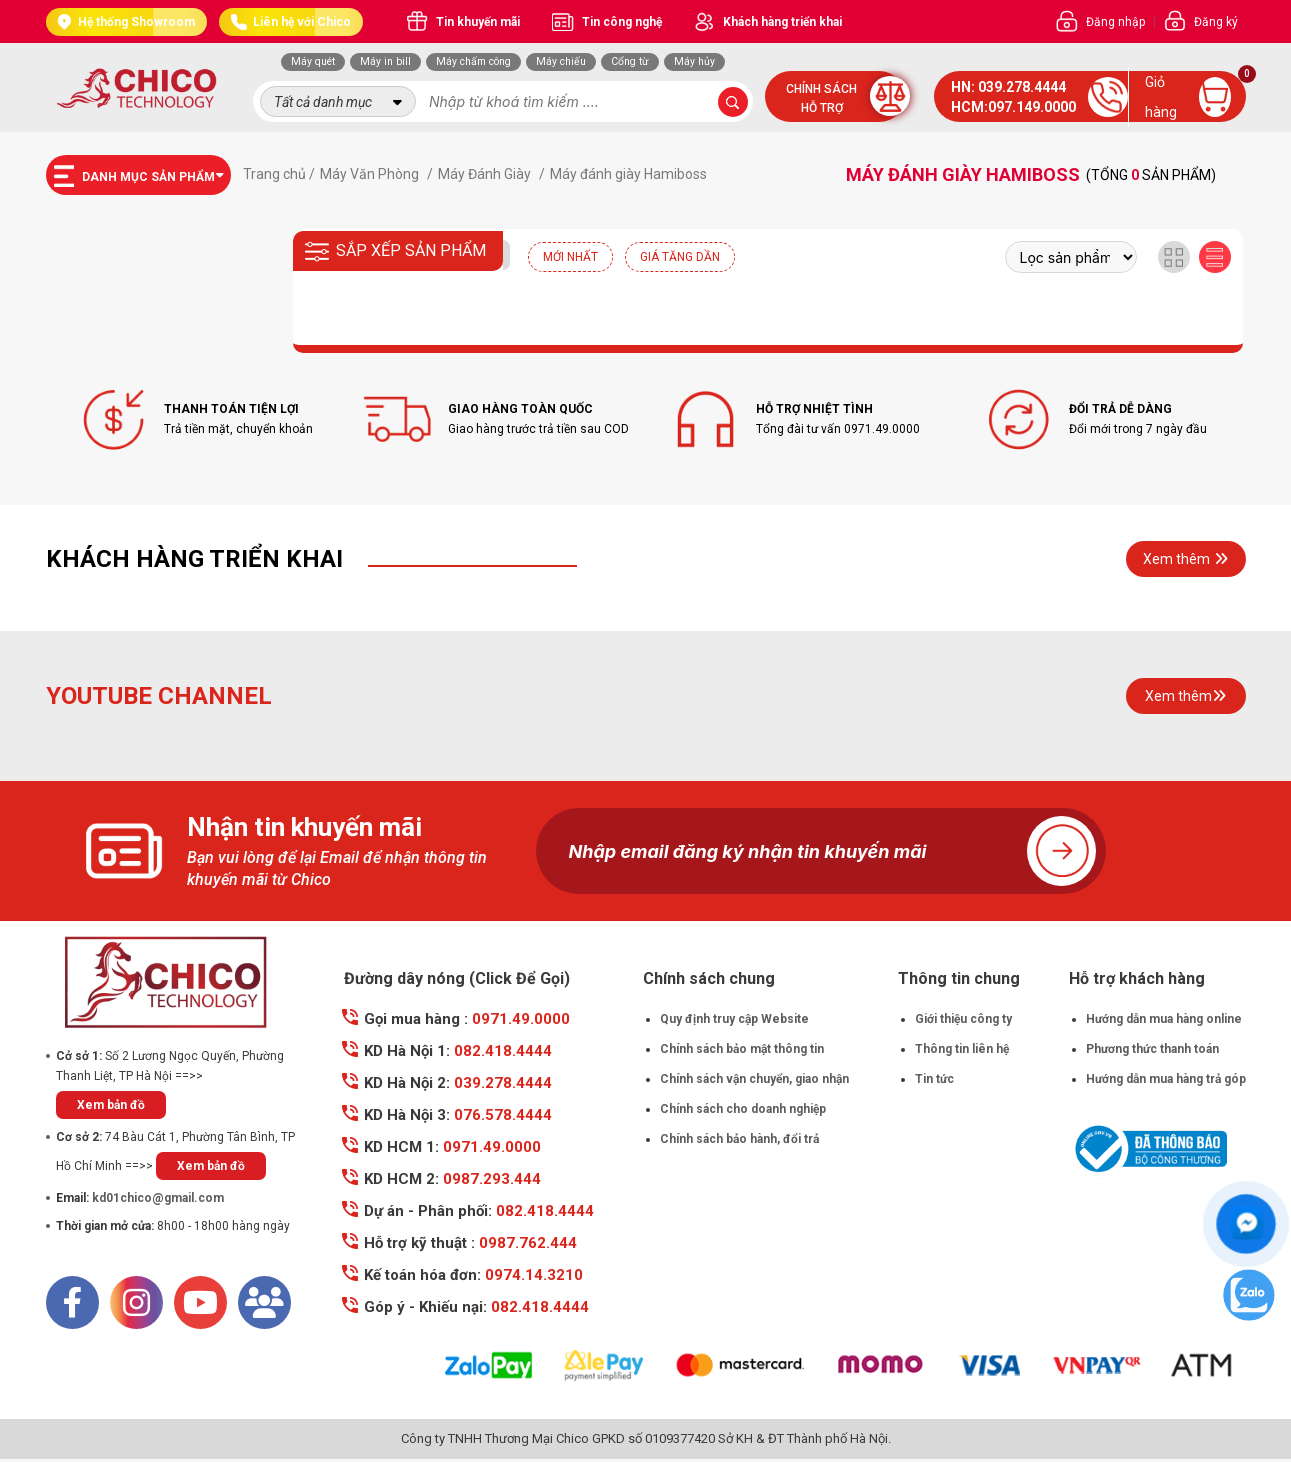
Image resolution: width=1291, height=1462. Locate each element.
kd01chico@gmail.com (158, 1198)
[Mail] (264, 1302)
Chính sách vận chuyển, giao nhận (754, 1079)
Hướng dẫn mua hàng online (1164, 1019)
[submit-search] (733, 102)
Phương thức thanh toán (1152, 1049)
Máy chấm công (473, 61)
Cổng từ (630, 61)
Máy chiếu (561, 61)
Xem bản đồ (111, 1105)
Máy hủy (694, 61)
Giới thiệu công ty (963, 1019)
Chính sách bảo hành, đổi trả (739, 1139)
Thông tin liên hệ (962, 1049)
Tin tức (934, 1079)
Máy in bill (385, 61)
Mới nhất (570, 257)
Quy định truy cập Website (734, 1019)
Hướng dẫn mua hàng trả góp (1166, 1079)
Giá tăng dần (680, 257)
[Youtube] (200, 1302)
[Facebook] (72, 1302)
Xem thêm (1185, 559)
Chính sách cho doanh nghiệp (743, 1109)
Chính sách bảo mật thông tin (742, 1049)
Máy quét (313, 61)
